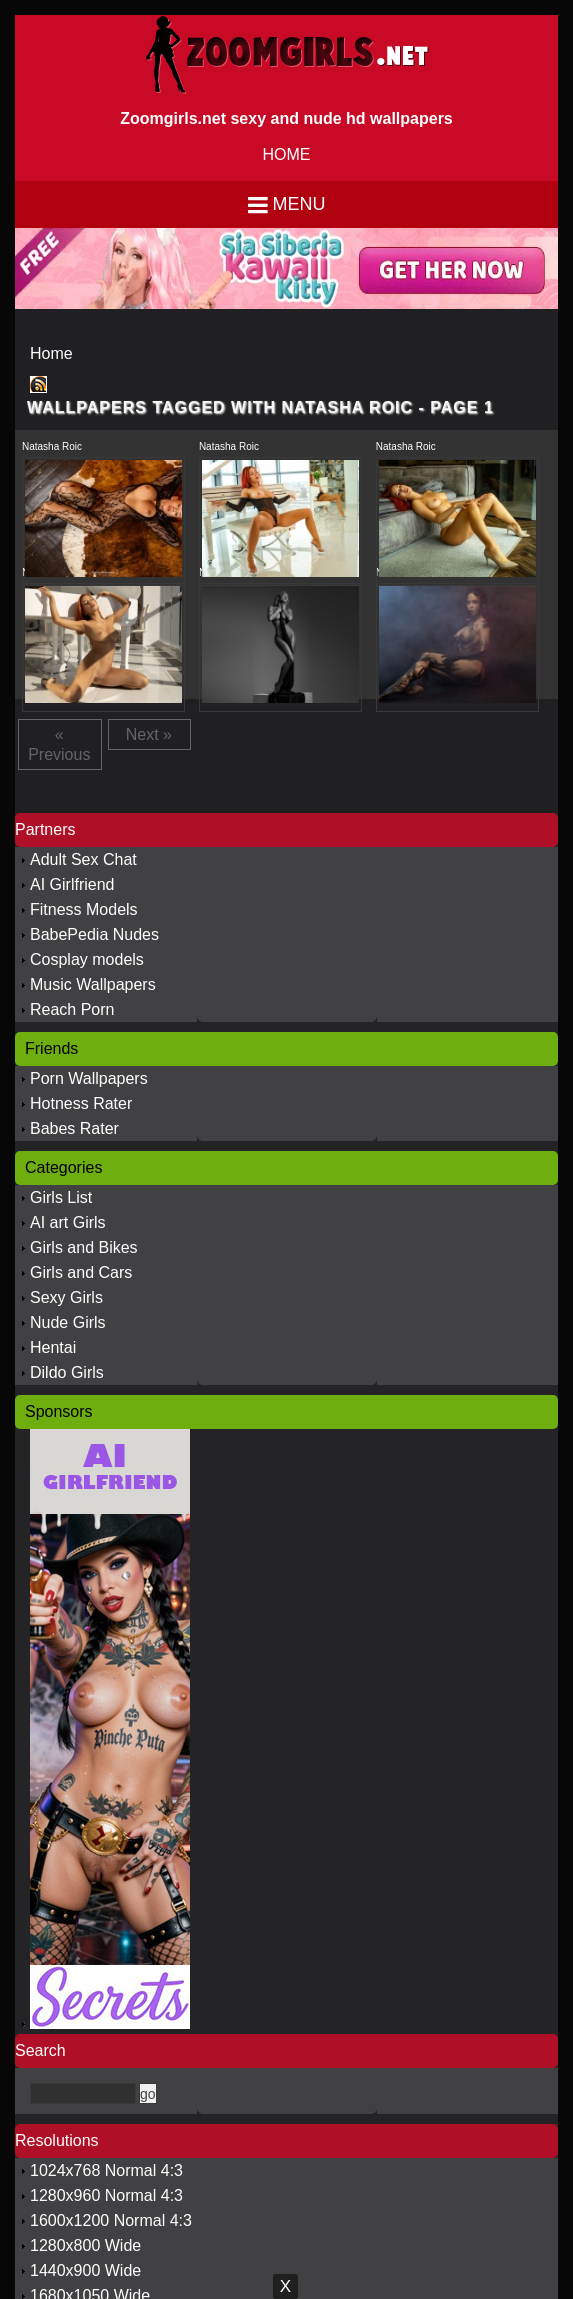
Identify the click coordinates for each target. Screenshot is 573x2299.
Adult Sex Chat (83, 859)
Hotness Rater (81, 1103)
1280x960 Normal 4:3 (106, 2195)
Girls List (61, 1197)
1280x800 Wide (85, 2245)
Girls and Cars (81, 1272)
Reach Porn (72, 1009)
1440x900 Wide (85, 2270)
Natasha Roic (52, 446)
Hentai (53, 1347)
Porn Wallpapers (89, 1078)
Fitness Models (84, 909)
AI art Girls (68, 1222)
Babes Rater (74, 1128)
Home (51, 353)
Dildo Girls (67, 1372)
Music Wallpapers (93, 984)
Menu (299, 204)
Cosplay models (87, 959)
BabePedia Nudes (94, 934)
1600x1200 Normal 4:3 (111, 2220)
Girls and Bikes (84, 1247)
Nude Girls (68, 1322)
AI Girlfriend (72, 884)
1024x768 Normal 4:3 (106, 2170)
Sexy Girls (66, 1297)
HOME (287, 154)
